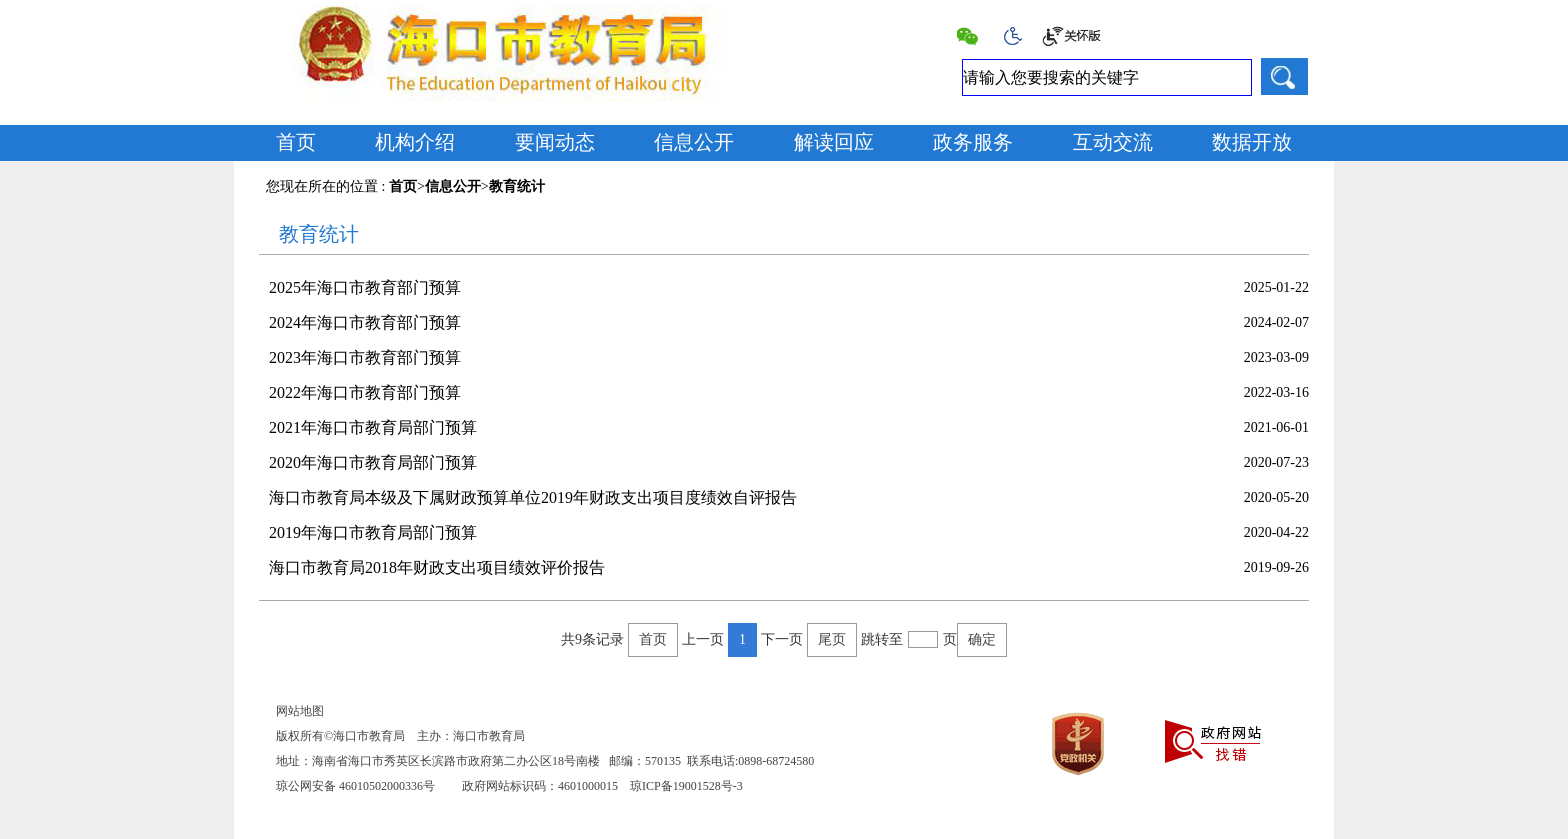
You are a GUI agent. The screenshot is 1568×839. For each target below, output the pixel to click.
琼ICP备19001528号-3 (686, 786)
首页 (296, 142)
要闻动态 (555, 142)
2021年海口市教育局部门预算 (373, 427)
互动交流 (1113, 142)
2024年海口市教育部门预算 (365, 322)
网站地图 (300, 711)
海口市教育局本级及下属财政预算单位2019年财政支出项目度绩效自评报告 (533, 497)
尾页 (832, 639)
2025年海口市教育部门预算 (365, 287)
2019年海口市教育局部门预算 (373, 532)
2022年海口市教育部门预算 (365, 392)
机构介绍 (415, 142)
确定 (982, 639)
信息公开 (694, 142)
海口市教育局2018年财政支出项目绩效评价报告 (437, 567)
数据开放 (1252, 142)
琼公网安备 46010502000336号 (355, 786)
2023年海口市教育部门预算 (365, 357)
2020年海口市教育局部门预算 (373, 462)
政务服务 (973, 142)
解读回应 (834, 142)
